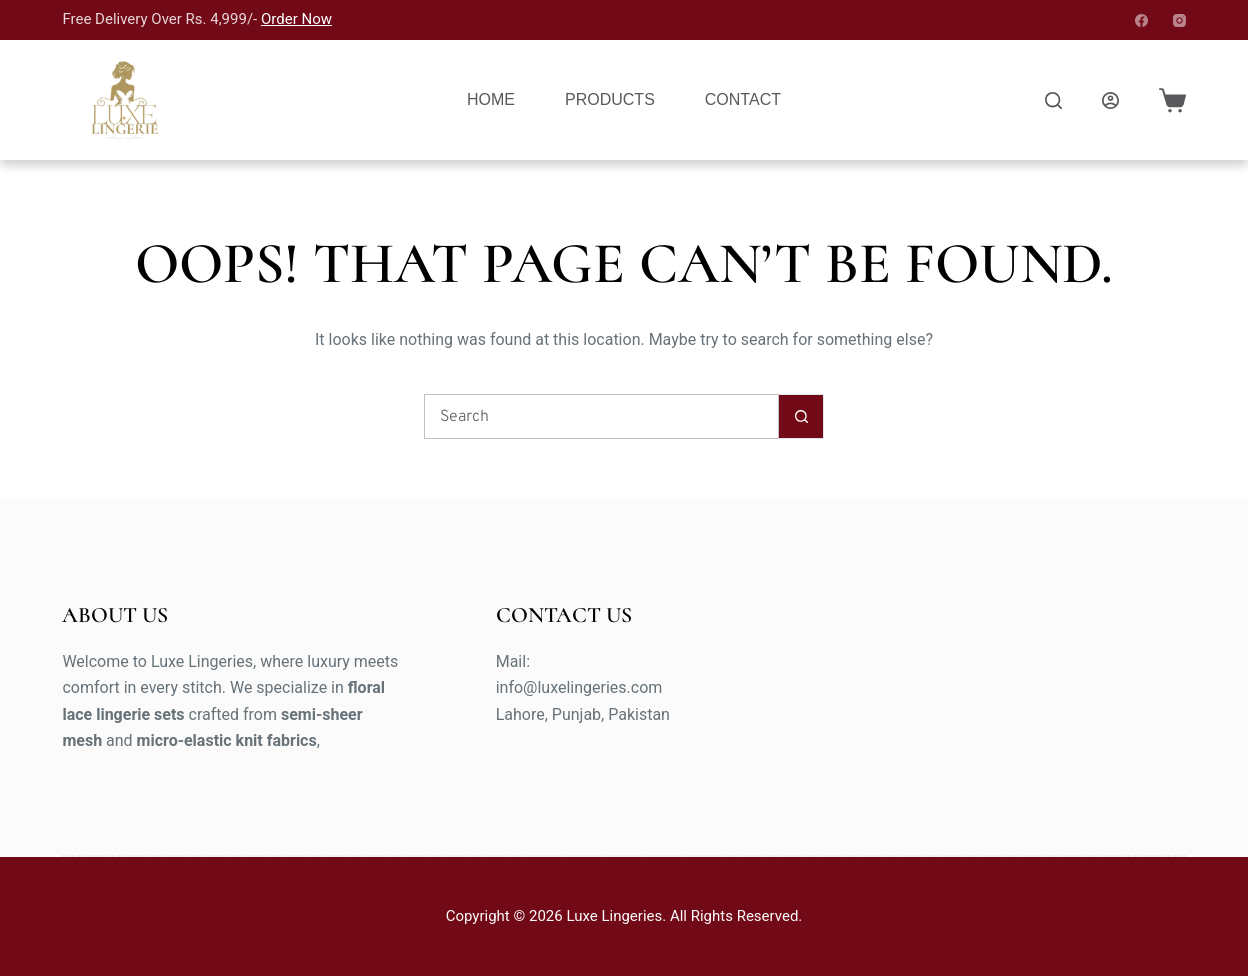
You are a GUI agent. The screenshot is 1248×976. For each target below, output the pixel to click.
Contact (743, 99)
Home (491, 99)
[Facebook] (1141, 20)
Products (610, 99)
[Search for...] (601, 416)
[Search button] (801, 416)
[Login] (1110, 100)
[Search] (1053, 100)
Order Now (296, 19)
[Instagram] (1179, 20)
